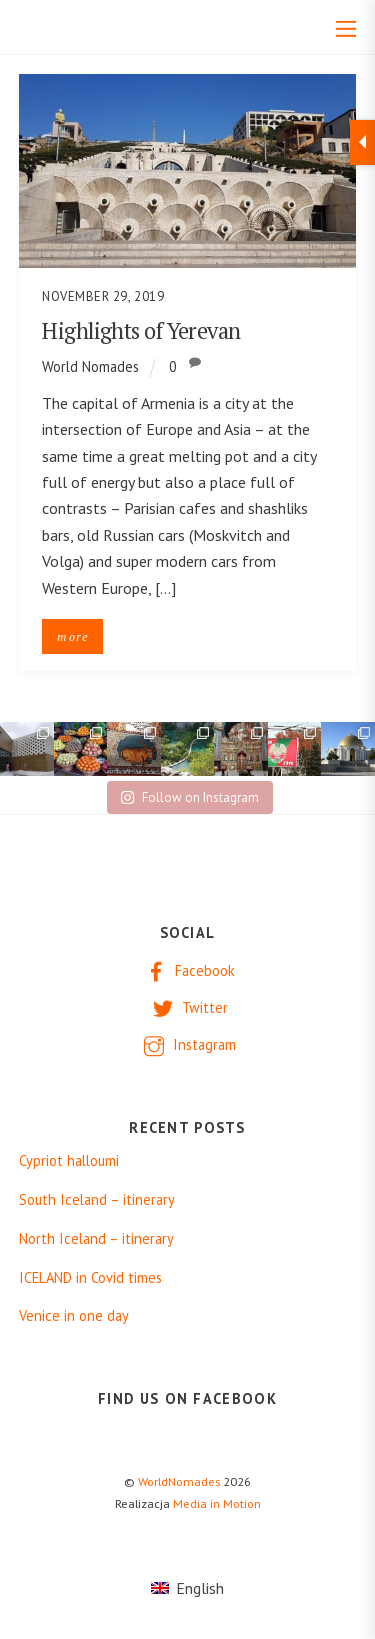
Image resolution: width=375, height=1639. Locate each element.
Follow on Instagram (189, 797)
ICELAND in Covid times (90, 1278)
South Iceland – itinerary (97, 1200)
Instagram (187, 1044)
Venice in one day (74, 1316)
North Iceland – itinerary (96, 1239)
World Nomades (90, 366)
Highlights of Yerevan (141, 330)
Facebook (188, 970)
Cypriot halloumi (69, 1161)
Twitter (188, 1007)
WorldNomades (179, 1481)
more (72, 636)
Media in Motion (217, 1503)
